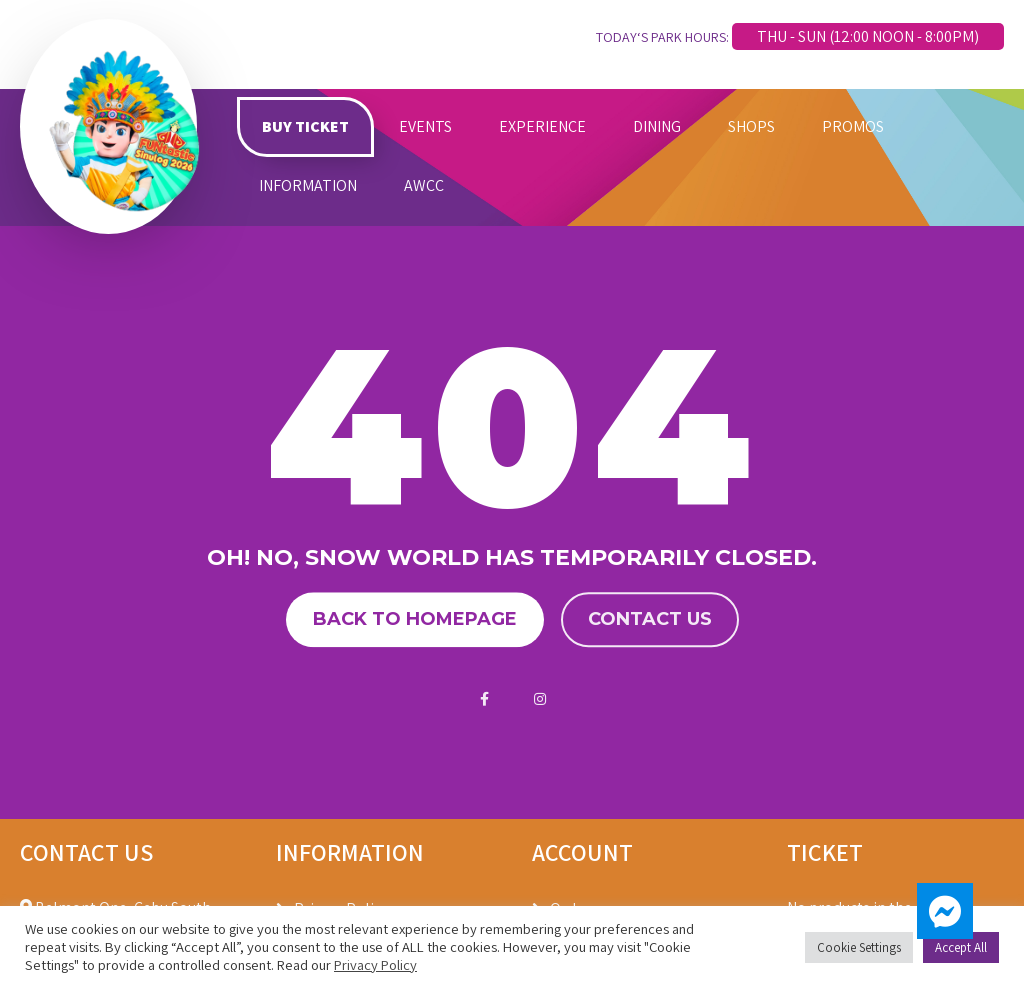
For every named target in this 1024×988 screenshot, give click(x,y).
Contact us (650, 619)
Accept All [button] (961, 947)
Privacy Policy (375, 964)
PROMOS (853, 126)
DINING (657, 126)
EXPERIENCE (542, 126)
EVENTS (425, 126)
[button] (945, 911)
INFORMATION (308, 185)
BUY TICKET (305, 126)
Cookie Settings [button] (859, 947)
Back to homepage (415, 619)
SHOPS (751, 126)
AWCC (424, 185)
